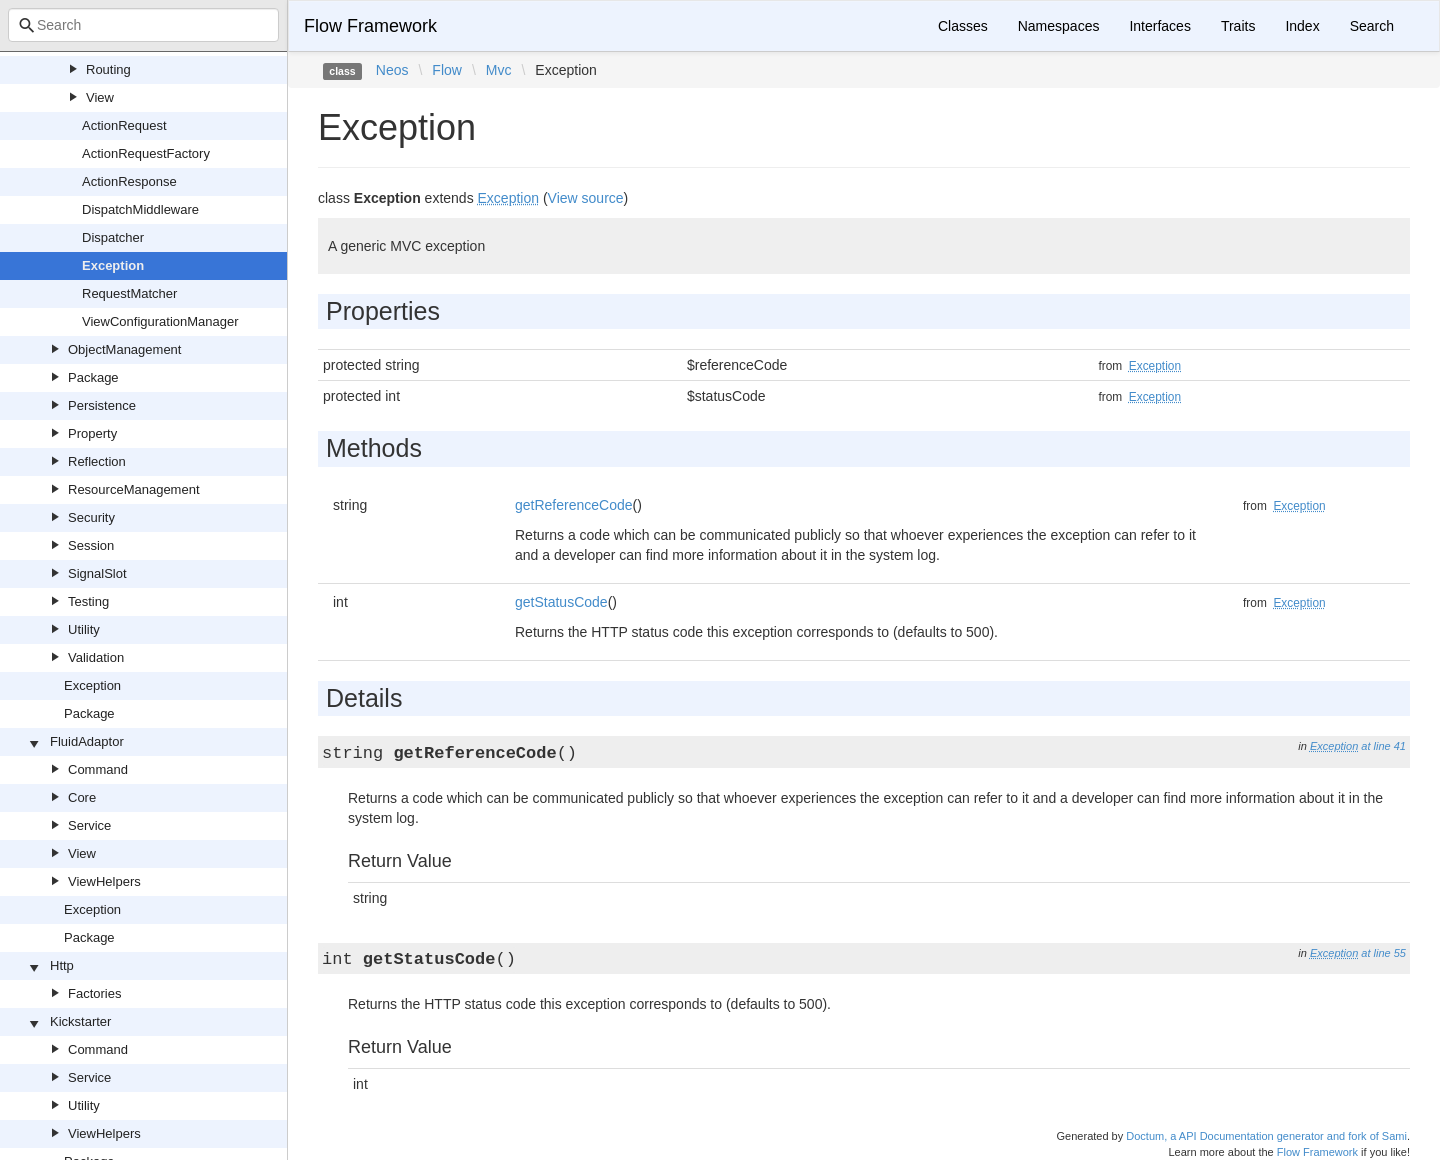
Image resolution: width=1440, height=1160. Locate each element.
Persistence (102, 405)
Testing (88, 601)
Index (1302, 26)
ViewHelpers (104, 881)
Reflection (97, 461)
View (100, 97)
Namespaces (1059, 26)
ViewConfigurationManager (160, 321)
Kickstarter (80, 1021)
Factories (94, 993)
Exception (113, 265)
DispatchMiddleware (140, 209)
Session (91, 545)
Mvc (499, 70)
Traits (1238, 26)
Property (92, 433)
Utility (84, 629)
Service (89, 825)
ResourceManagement (134, 489)
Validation (96, 657)
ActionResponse (129, 181)
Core (82, 797)
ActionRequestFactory (146, 153)
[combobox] (143, 25)
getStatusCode (561, 602)
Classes (963, 26)
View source (586, 198)
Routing (108, 69)
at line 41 (1383, 746)
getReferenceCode (574, 505)
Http (62, 965)
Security (91, 517)
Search (1372, 26)
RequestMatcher (129, 293)
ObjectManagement (124, 349)
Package (93, 377)
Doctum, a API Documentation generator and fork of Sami (1266, 1136)
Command (98, 769)
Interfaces (1159, 26)
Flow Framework (370, 26)
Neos (392, 70)
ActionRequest (124, 125)
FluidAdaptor (87, 741)
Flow (447, 70)
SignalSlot (97, 573)
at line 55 (1383, 953)
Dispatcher (113, 237)
